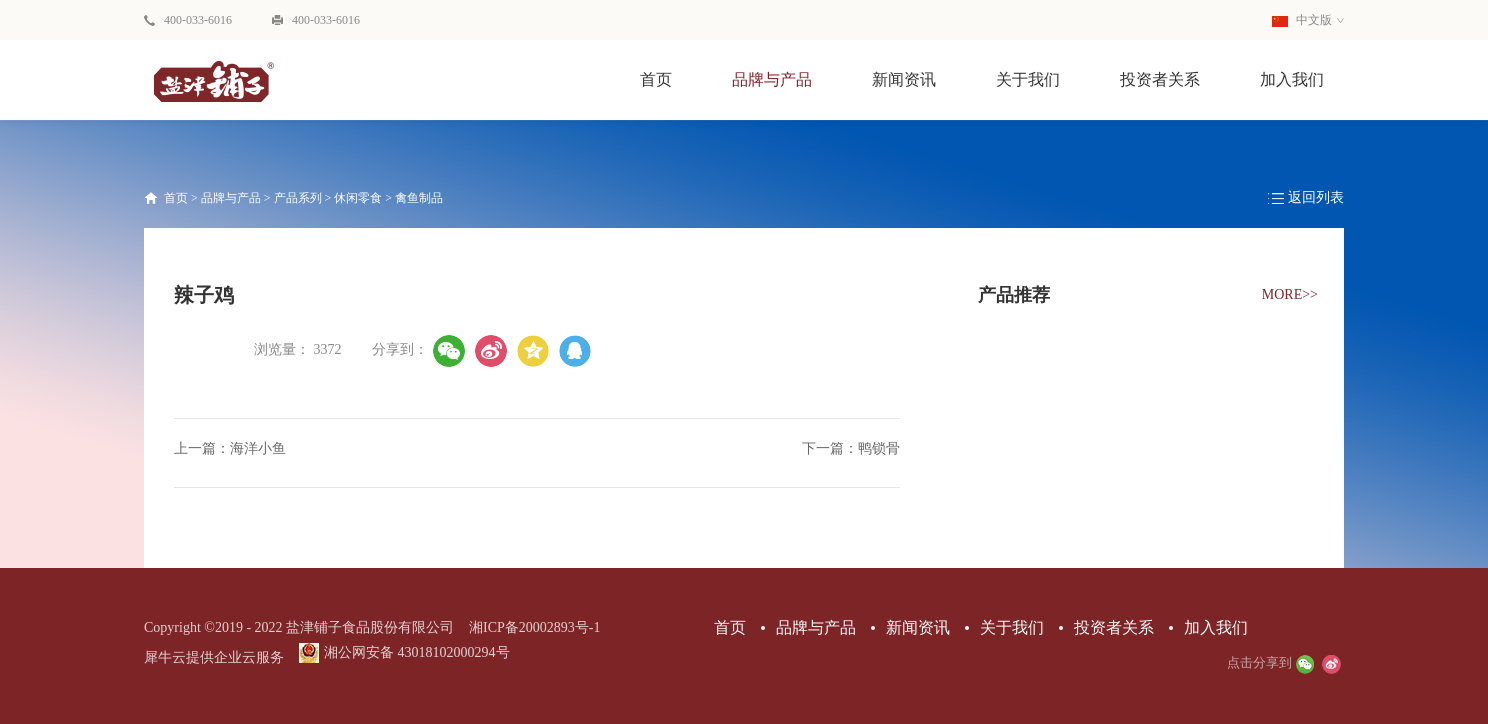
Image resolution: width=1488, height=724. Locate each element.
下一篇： (851, 448)
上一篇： (230, 448)
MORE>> (1290, 294)
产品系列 (298, 198)
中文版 (1302, 20)
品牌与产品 (231, 198)
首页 (656, 79)
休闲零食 (358, 198)
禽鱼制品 (419, 198)
